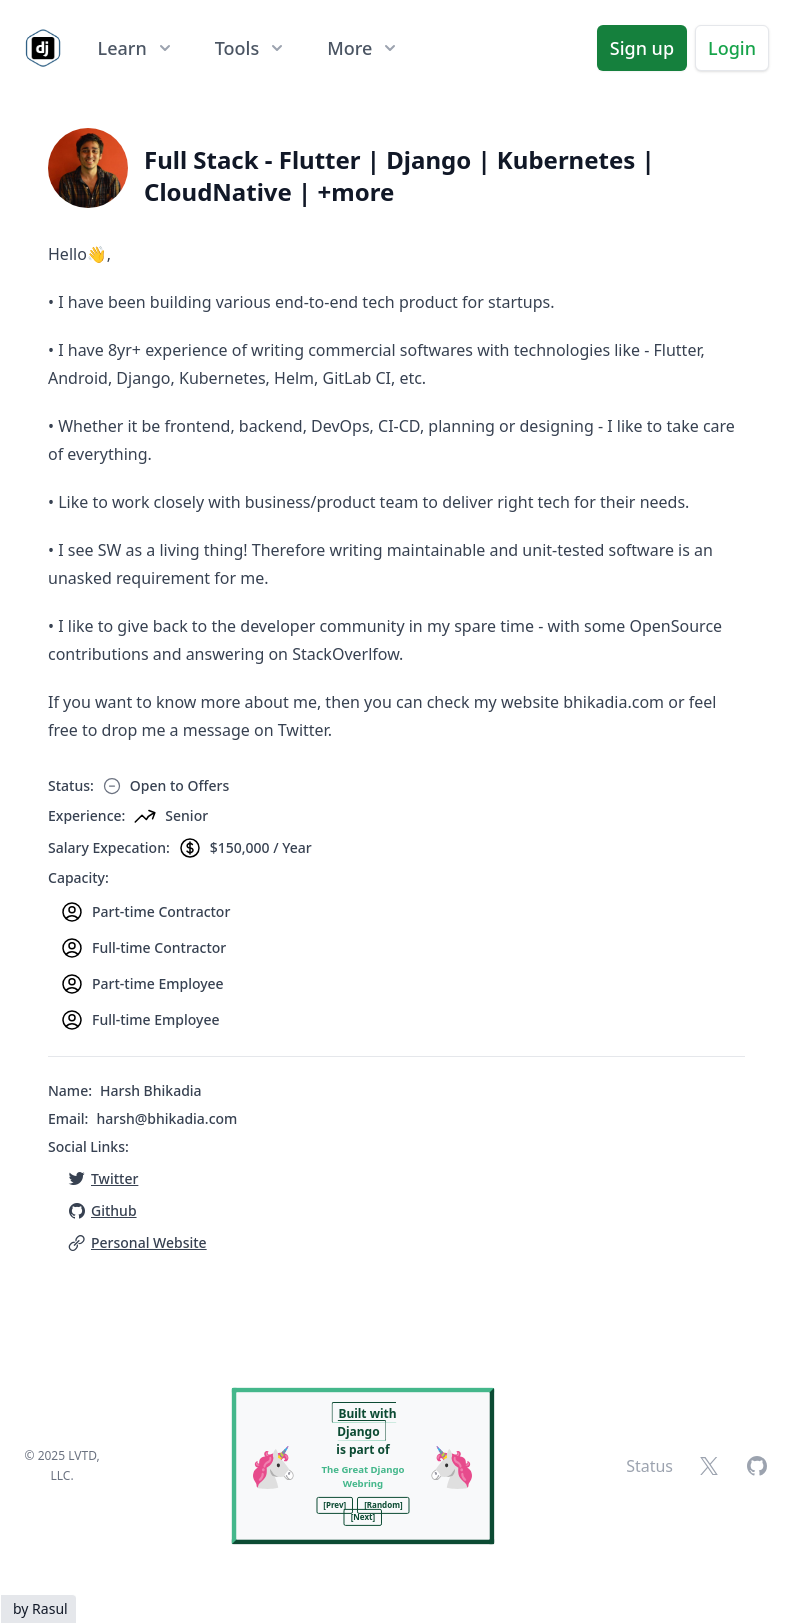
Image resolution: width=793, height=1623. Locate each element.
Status (649, 1466)
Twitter (114, 1178)
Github (114, 1210)
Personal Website (149, 1242)
